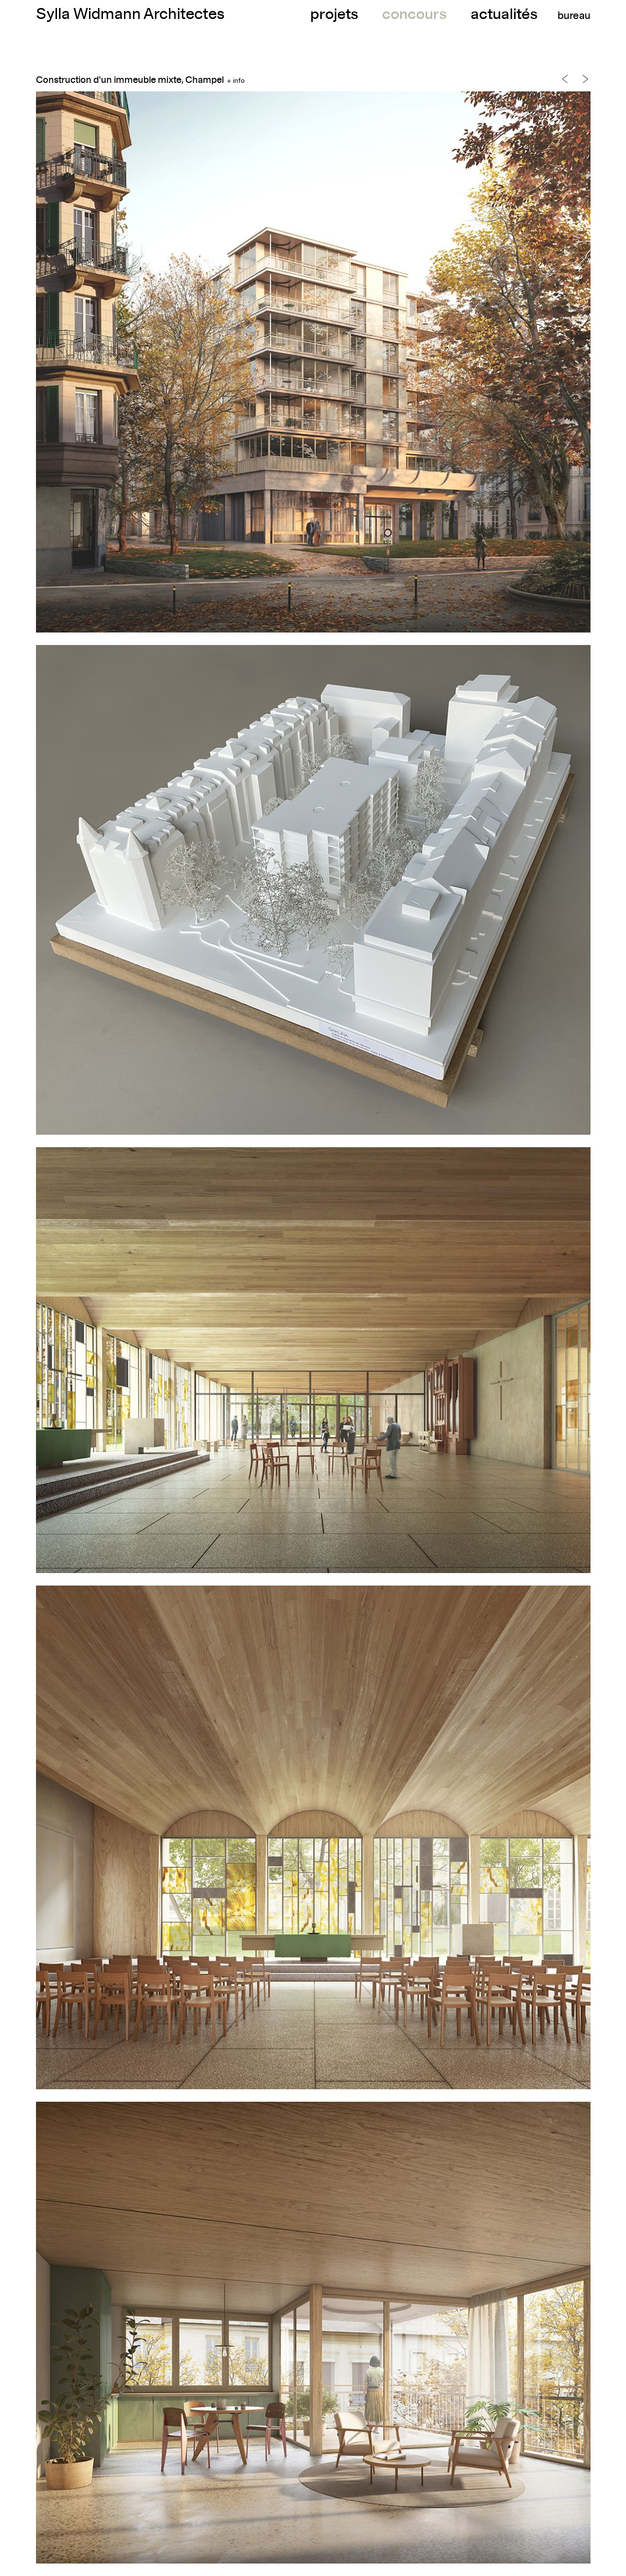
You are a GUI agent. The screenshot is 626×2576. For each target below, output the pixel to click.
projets (334, 14)
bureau (574, 16)
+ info (236, 81)
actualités (504, 14)
